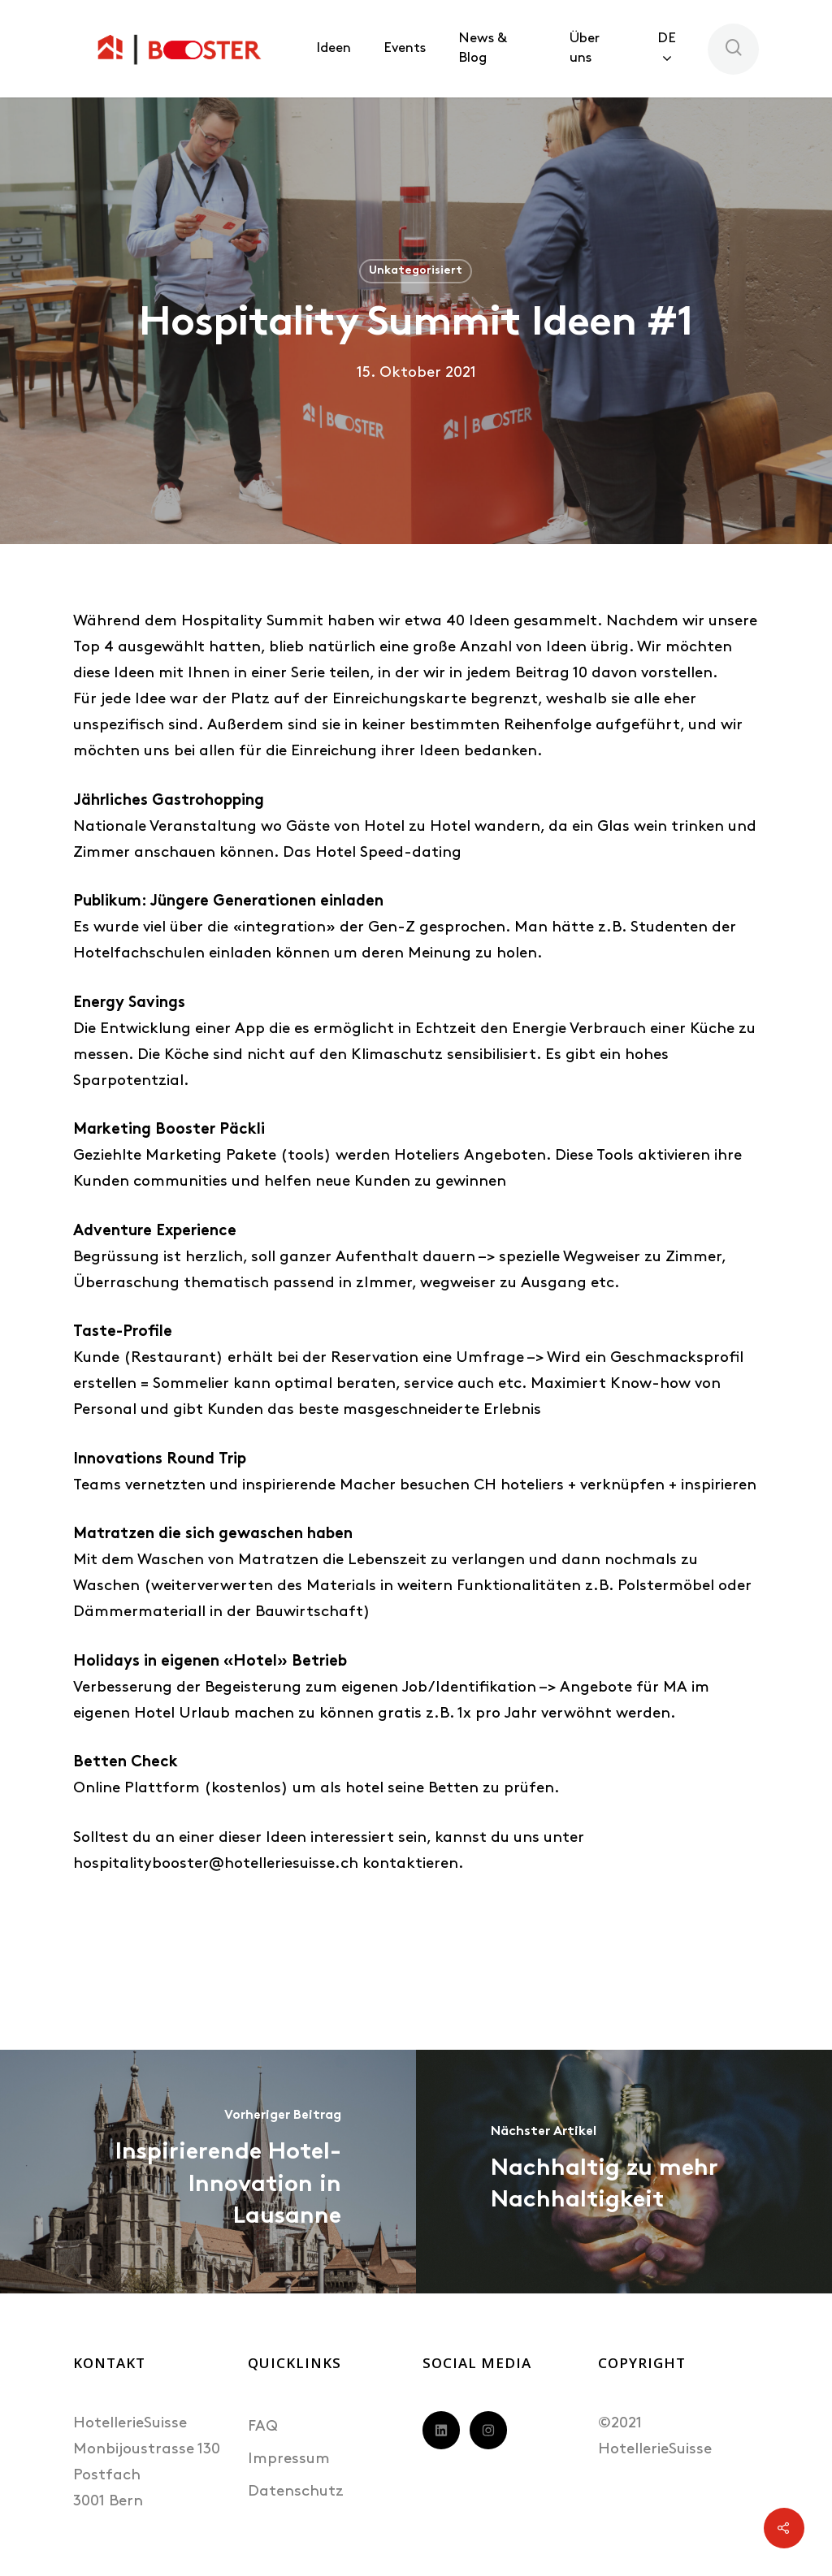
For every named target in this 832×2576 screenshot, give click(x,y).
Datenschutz (296, 2492)
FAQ (263, 2427)
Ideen (333, 48)
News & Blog (482, 48)
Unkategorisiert (415, 271)
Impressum (289, 2459)
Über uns (585, 48)
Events (405, 48)
